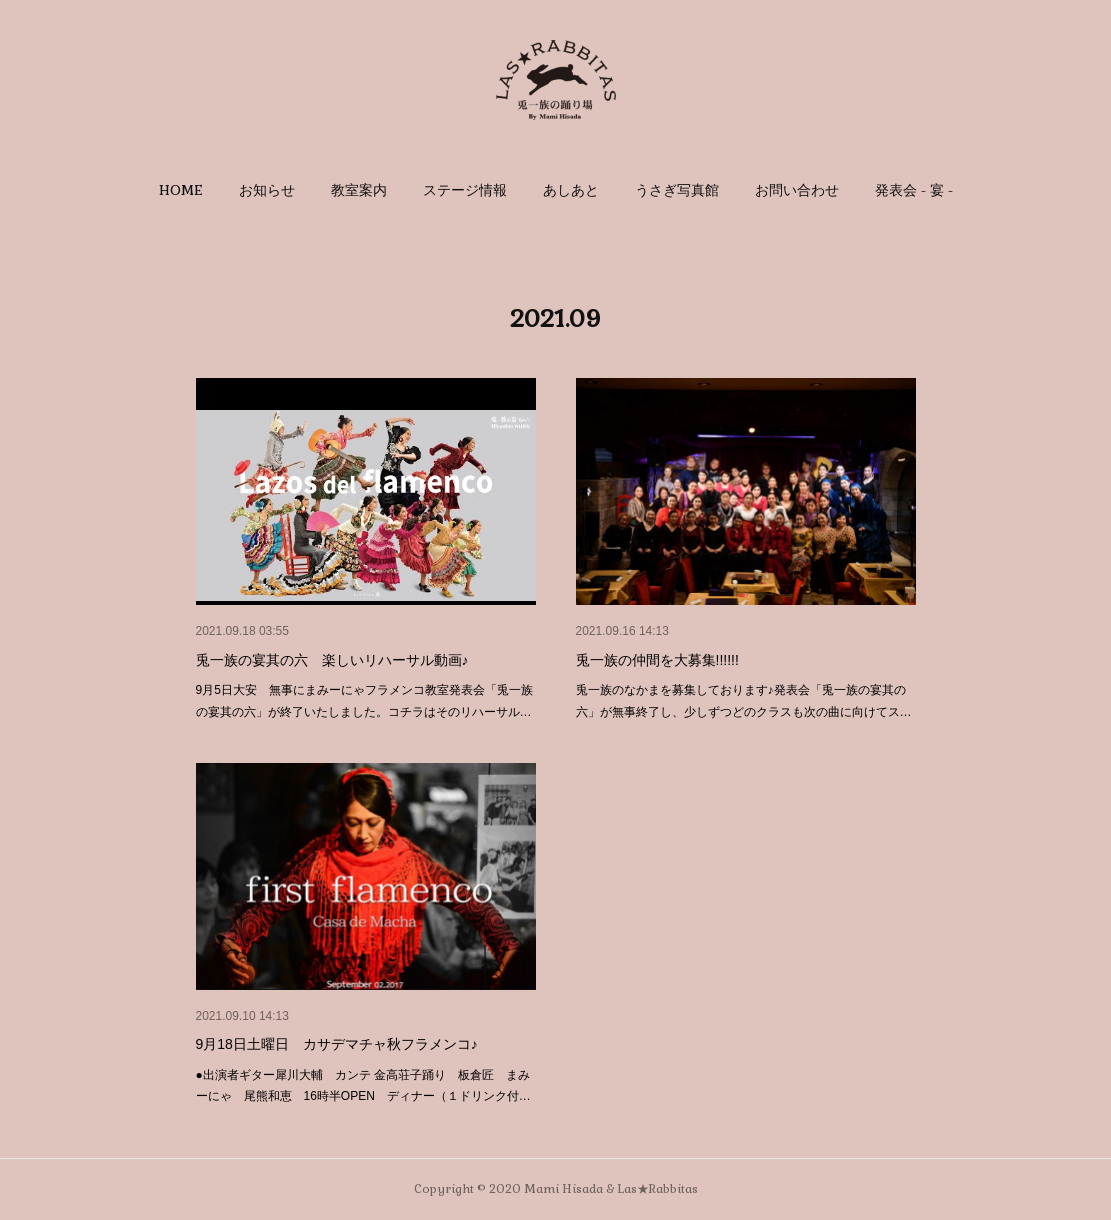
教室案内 (359, 190)
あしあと (571, 190)
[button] (181, 190)
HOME (181, 190)
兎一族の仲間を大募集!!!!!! (657, 660)
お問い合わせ (797, 190)
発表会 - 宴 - (914, 190)
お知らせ (267, 190)
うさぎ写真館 (677, 190)
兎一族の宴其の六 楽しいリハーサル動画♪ (332, 660)
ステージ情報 (465, 190)
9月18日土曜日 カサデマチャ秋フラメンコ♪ (337, 1044)
